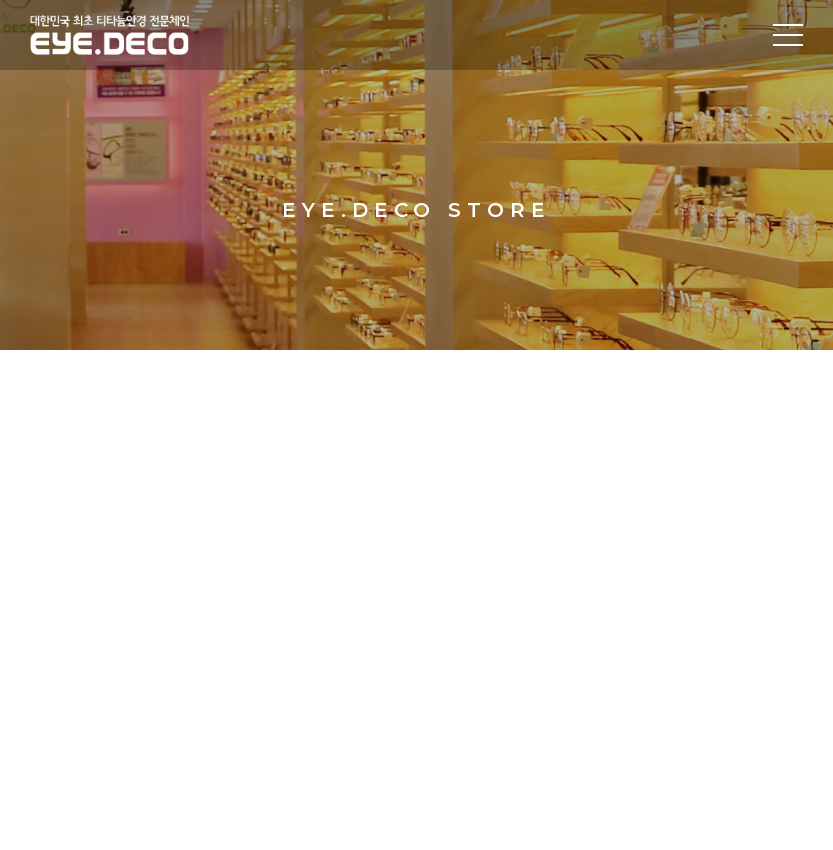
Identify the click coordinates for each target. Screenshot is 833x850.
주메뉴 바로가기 (0, 0)
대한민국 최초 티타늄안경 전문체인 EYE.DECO (138, 35)
